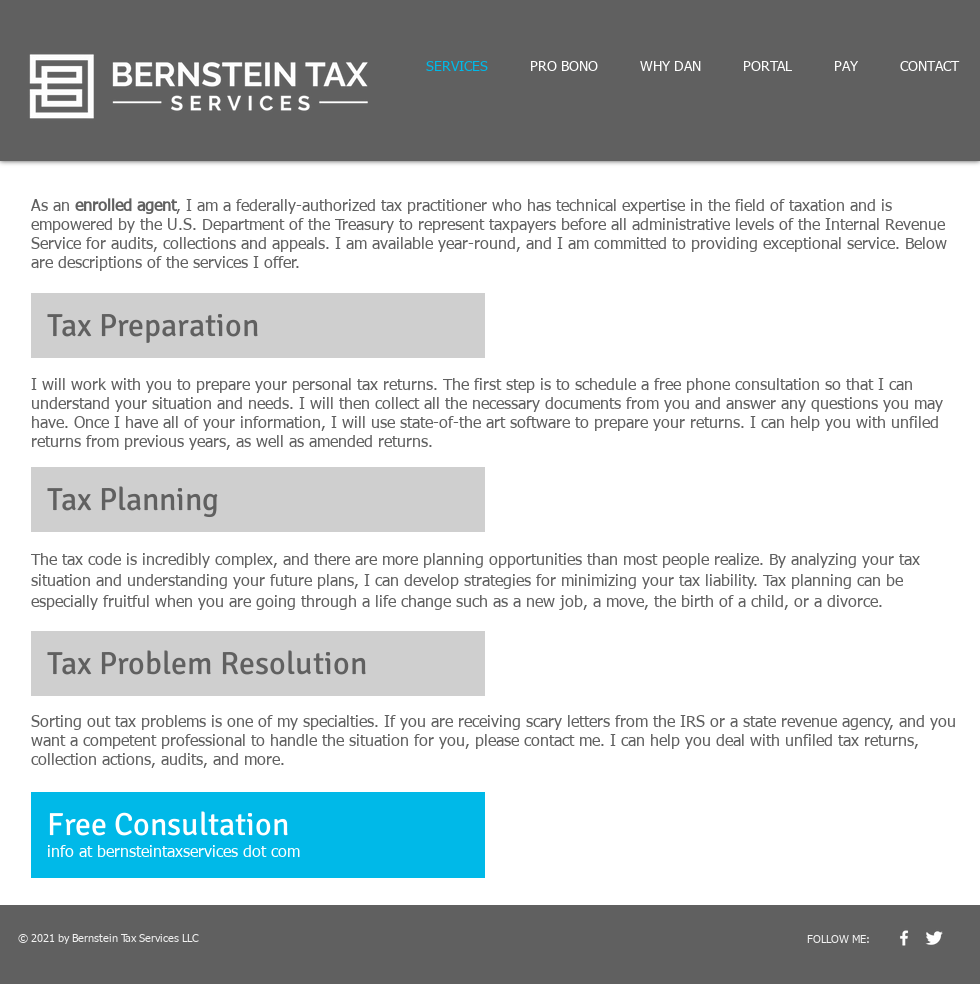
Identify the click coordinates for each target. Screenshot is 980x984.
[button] (258, 835)
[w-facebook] (904, 938)
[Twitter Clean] (934, 938)
